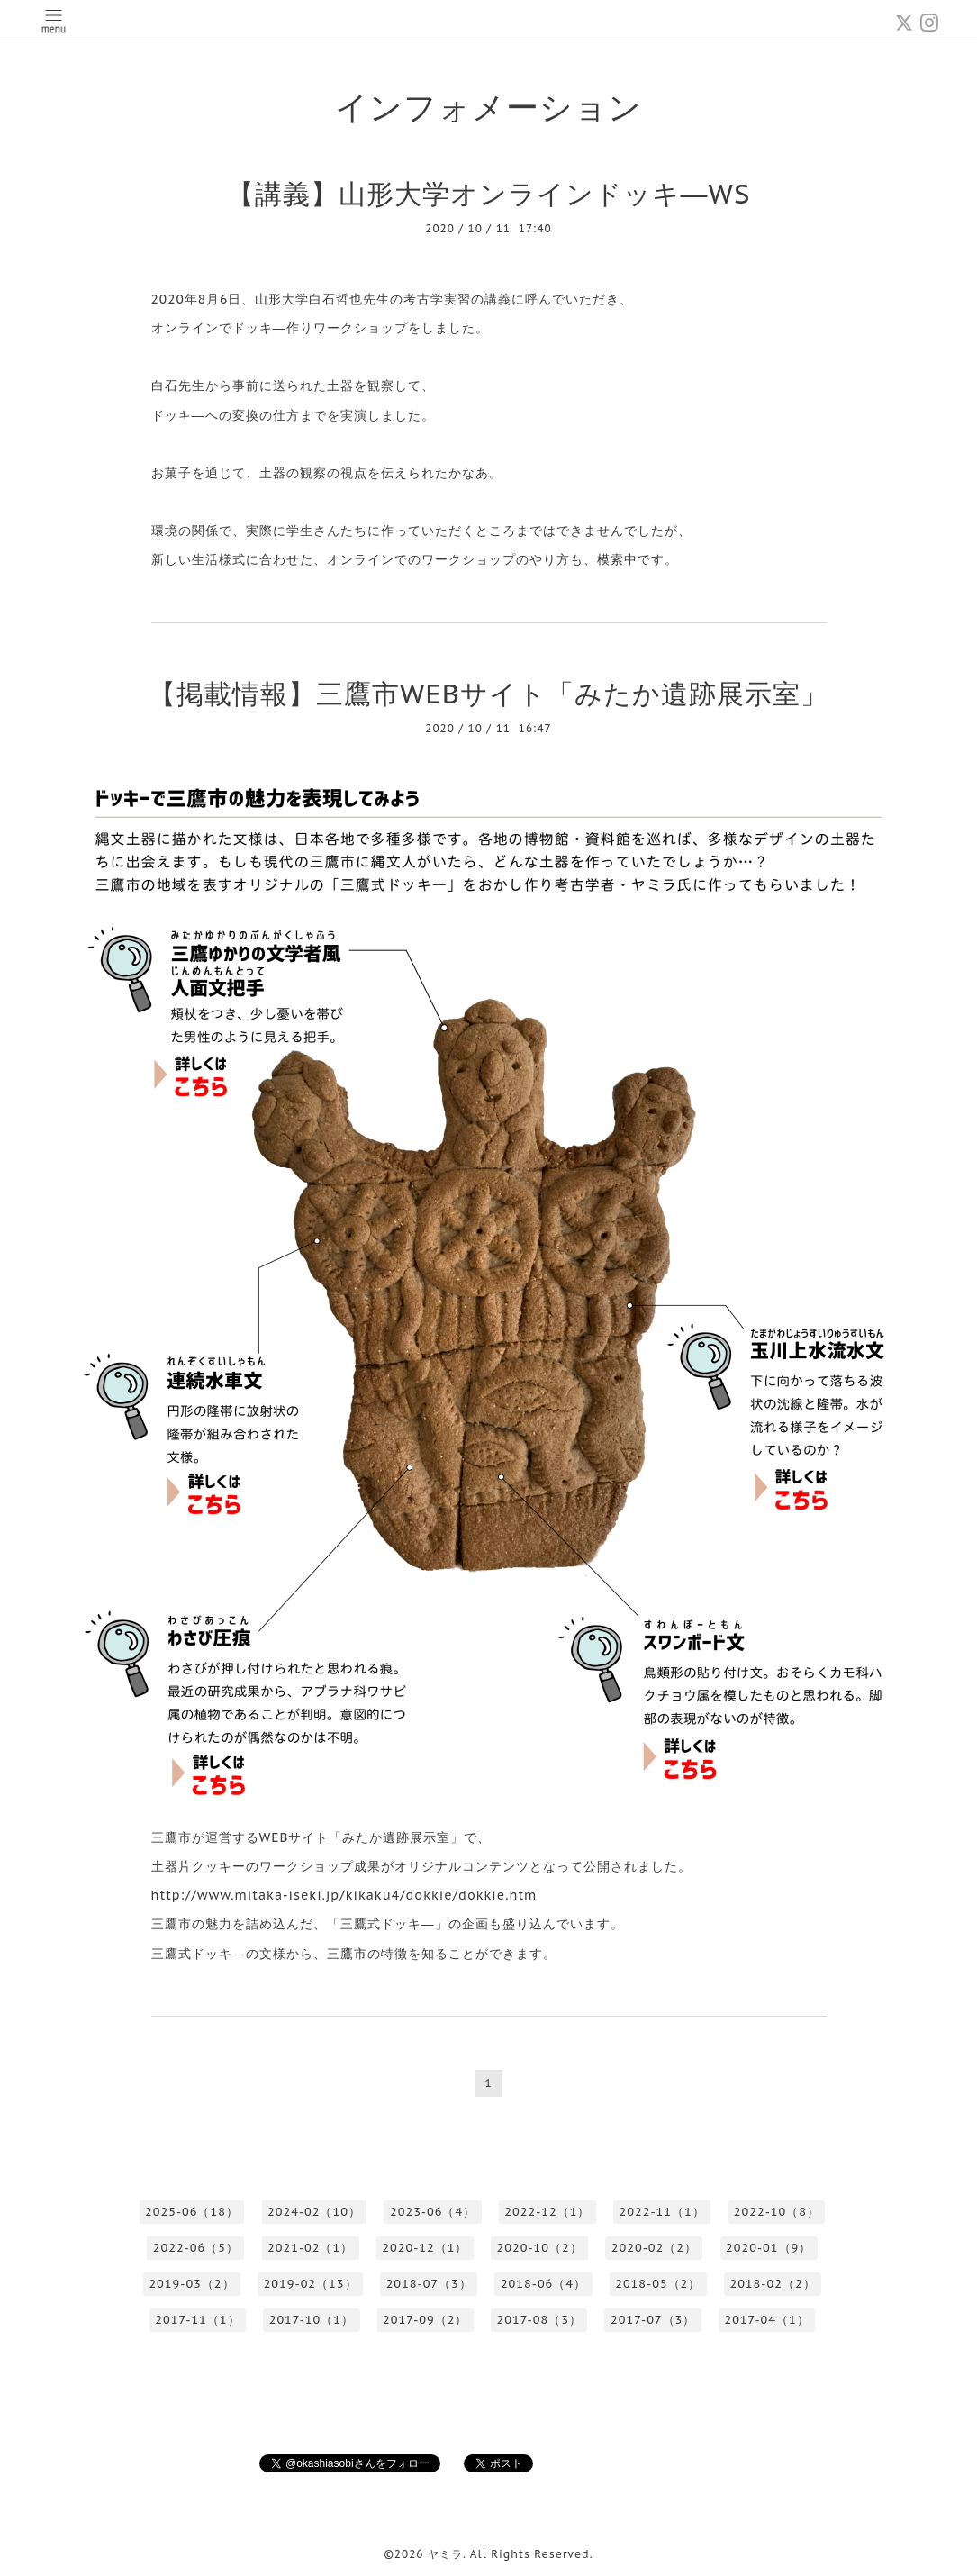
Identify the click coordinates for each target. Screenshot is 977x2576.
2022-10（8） (776, 2211)
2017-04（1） (766, 2319)
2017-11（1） (197, 2319)
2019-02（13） (310, 2283)
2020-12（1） (424, 2247)
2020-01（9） (768, 2247)
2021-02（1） (310, 2247)
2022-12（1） (547, 2211)
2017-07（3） (653, 2319)
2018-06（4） (543, 2283)
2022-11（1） (662, 2211)
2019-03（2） (191, 2283)
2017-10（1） (311, 2319)
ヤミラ (445, 2554)
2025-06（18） (192, 2211)
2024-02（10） (314, 2211)
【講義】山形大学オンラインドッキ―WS (489, 193)
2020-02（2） (654, 2247)
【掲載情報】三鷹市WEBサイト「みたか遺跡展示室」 (488, 693)
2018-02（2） (772, 2283)
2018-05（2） (658, 2283)
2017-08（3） (539, 2319)
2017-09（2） (425, 2319)
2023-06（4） (432, 2211)
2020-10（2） (540, 2247)
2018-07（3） (429, 2283)
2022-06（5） (196, 2247)
